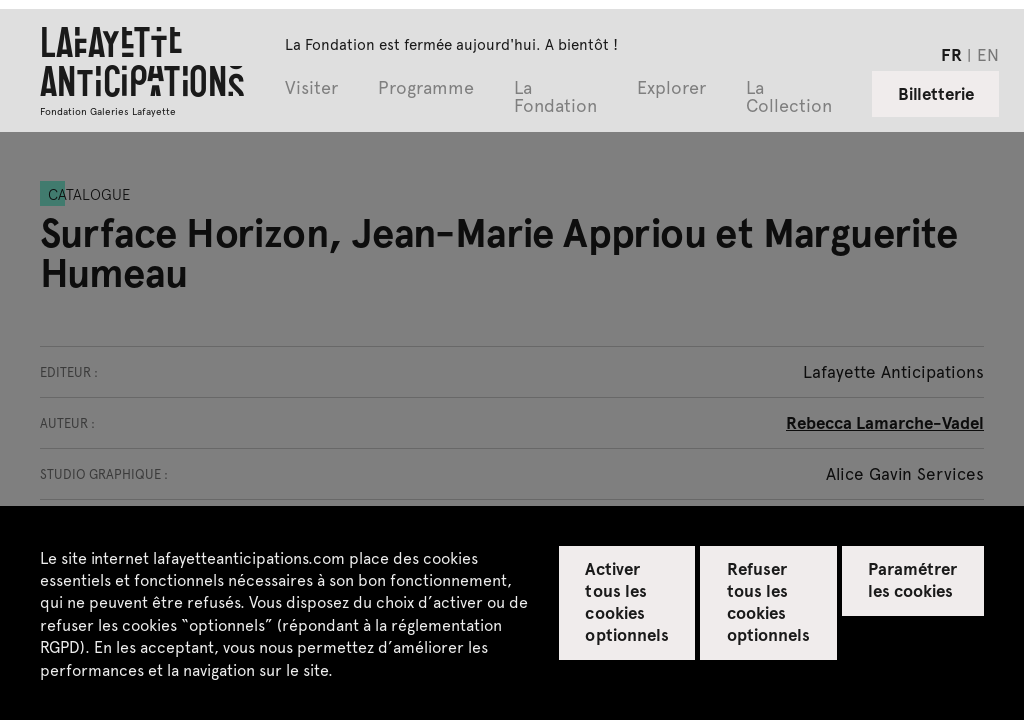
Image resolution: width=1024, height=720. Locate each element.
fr (951, 54)
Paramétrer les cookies (912, 579)
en (988, 54)
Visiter (311, 88)
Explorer (671, 88)
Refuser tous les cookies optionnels (768, 601)
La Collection (789, 97)
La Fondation (555, 97)
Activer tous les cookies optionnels (626, 601)
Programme (426, 88)
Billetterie (936, 93)
